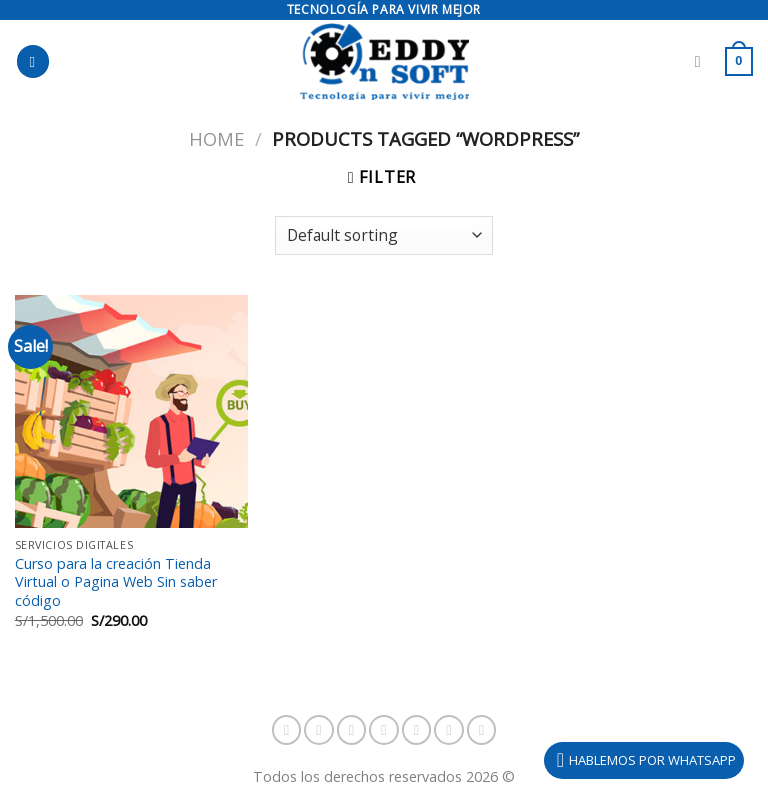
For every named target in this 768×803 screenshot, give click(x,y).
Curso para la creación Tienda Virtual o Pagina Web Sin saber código (116, 582)
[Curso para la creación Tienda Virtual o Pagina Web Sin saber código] (131, 411)
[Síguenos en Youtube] (482, 730)
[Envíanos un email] (449, 730)
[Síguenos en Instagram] (319, 730)
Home (216, 138)
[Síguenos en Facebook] (287, 730)
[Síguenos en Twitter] (417, 730)
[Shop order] (384, 235)
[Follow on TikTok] (352, 730)
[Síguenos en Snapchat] (384, 730)
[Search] (703, 61)
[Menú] (33, 61)
